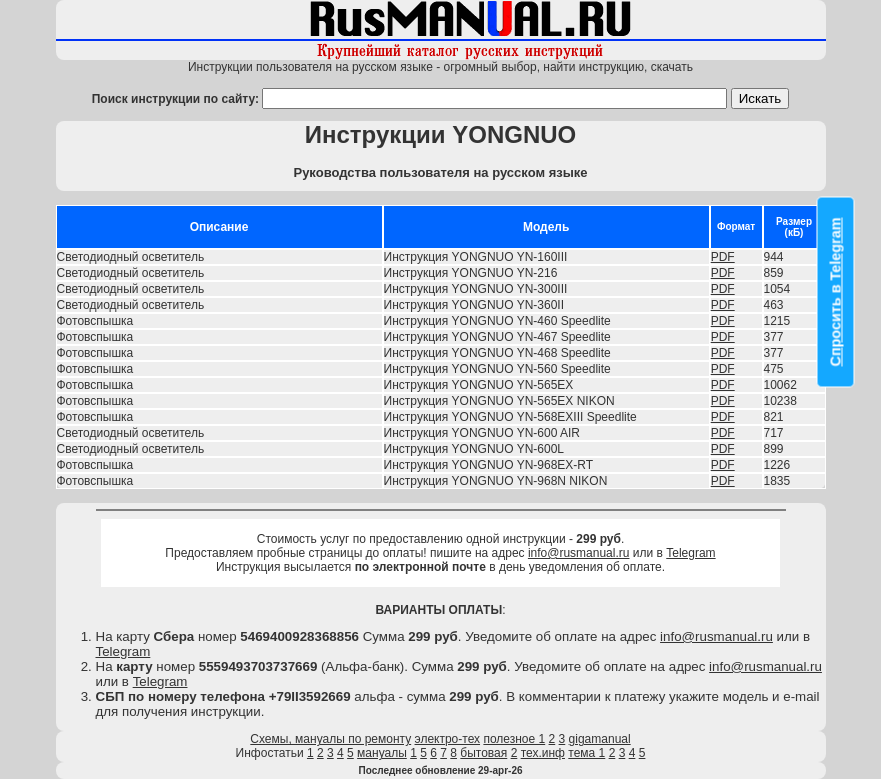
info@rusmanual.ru (579, 553)
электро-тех (448, 739)
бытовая (483, 753)
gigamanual (600, 739)
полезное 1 (514, 739)
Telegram (690, 553)
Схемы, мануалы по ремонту (330, 739)
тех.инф (543, 753)
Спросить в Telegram (836, 291)
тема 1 (586, 753)
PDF (723, 257)
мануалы (382, 753)
